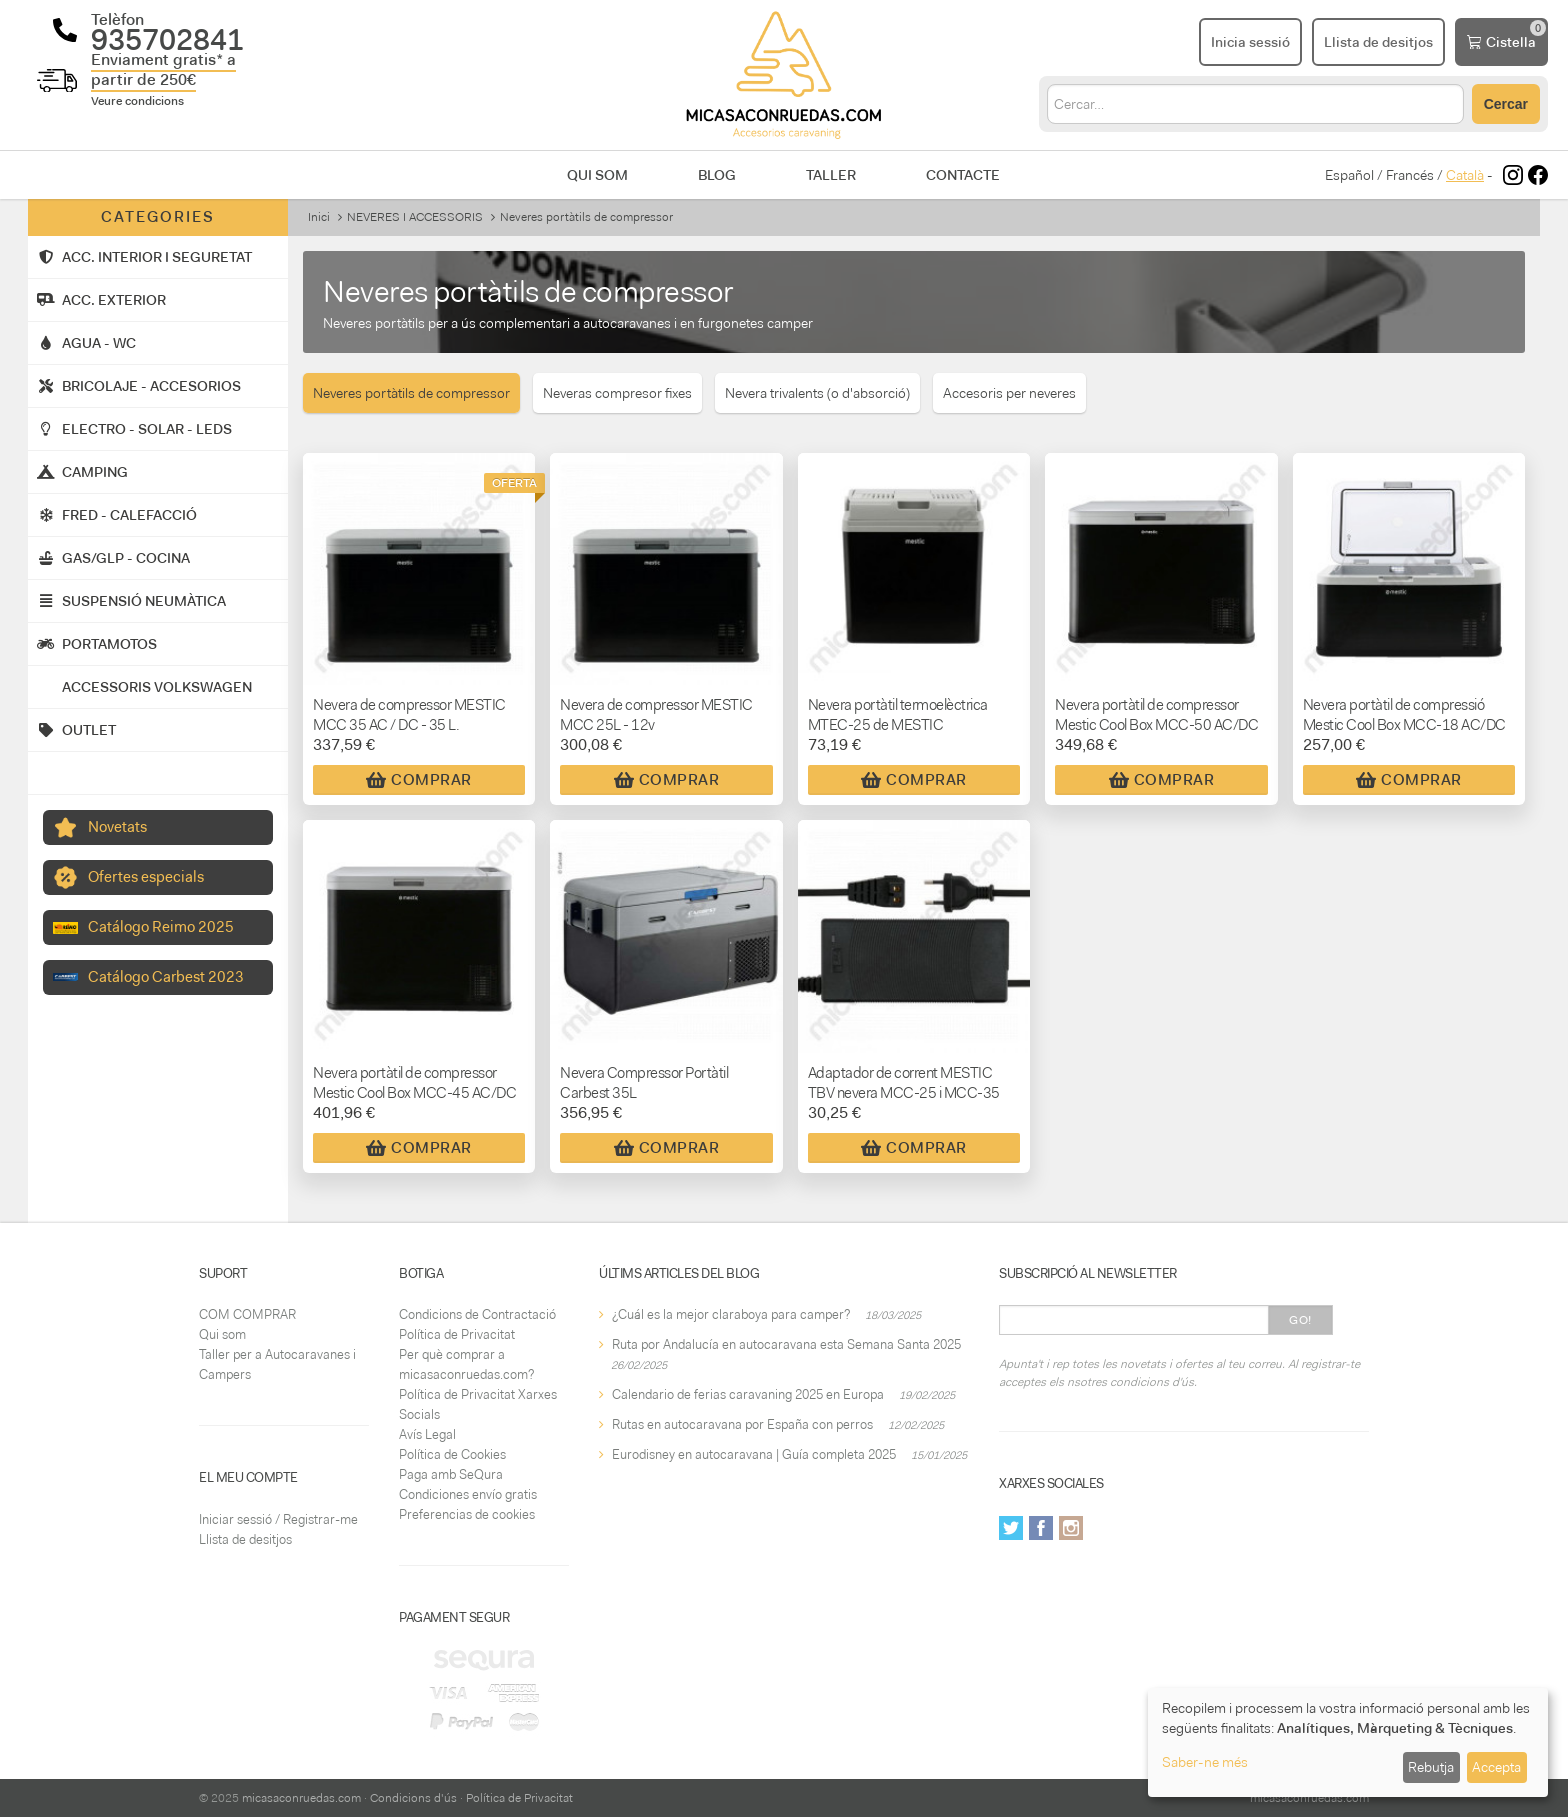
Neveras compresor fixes (617, 393)
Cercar (1506, 104)
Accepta (1496, 1767)
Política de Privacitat (457, 1334)
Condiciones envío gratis (468, 1494)
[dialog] (1348, 1742)
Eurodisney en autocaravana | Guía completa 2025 (754, 1454)
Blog (717, 175)
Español (1349, 175)
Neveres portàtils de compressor (411, 393)
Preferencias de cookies (467, 1514)
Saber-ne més (1205, 1762)
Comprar (419, 780)
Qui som (597, 175)
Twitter (1011, 1528)
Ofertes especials (146, 877)
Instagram (1071, 1528)
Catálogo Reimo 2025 (161, 927)
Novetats (117, 827)
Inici (319, 217)
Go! (1300, 1320)
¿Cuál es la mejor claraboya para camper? (731, 1314)
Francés (1410, 175)
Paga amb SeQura (451, 1474)
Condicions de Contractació (477, 1314)
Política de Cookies (452, 1454)
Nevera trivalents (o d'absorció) (817, 393)
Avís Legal (427, 1434)
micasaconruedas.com (301, 1798)
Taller (831, 175)
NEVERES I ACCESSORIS (415, 217)
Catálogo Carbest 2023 (166, 977)
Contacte (963, 175)
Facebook (1041, 1528)
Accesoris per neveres (1009, 393)
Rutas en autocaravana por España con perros (742, 1424)
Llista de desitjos (245, 1539)
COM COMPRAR (247, 1314)
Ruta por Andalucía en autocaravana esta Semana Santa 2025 (786, 1344)
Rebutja (1431, 1767)
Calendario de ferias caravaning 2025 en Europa (748, 1394)
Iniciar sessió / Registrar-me (278, 1519)
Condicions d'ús (413, 1798)
